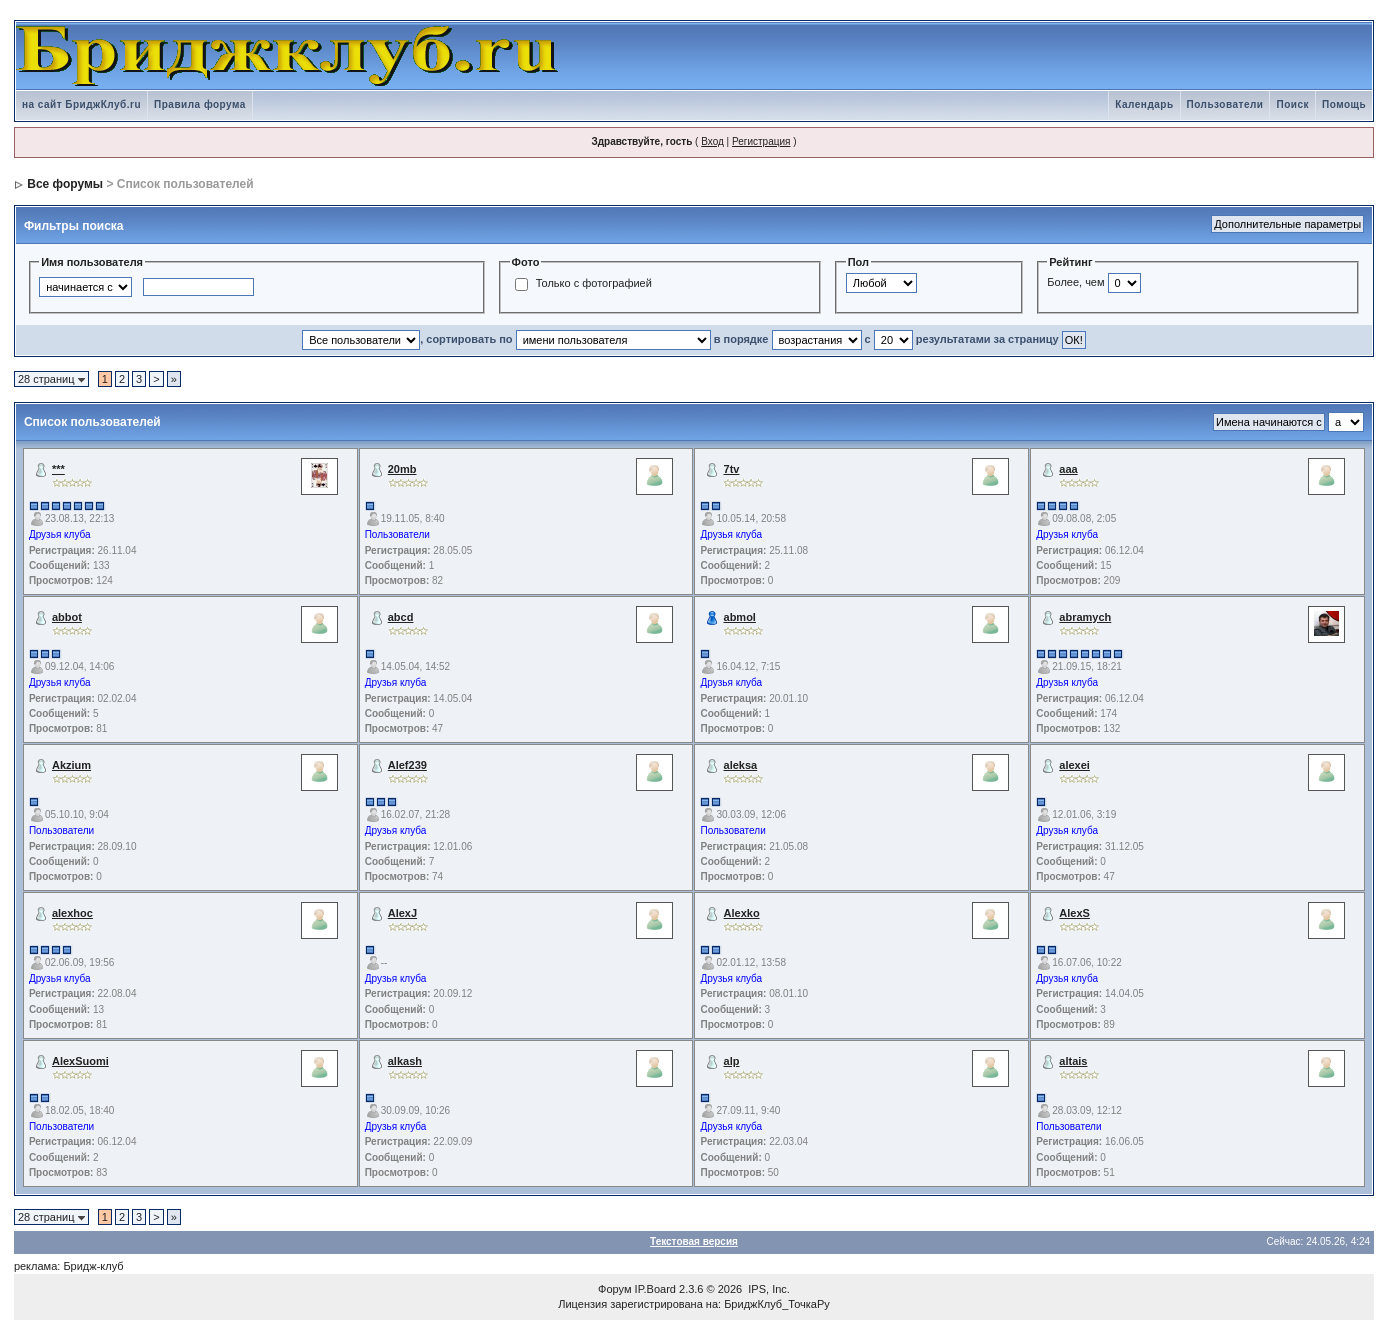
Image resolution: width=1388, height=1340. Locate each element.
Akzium (71, 765)
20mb (402, 469)
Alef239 (407, 765)
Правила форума (200, 104)
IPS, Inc (767, 1289)
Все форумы (65, 184)
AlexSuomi (80, 1061)
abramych (1085, 617)
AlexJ (402, 913)
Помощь (1344, 104)
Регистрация (761, 141)
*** (58, 469)
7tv (732, 469)
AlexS (1074, 913)
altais (1073, 1061)
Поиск (1292, 104)
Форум (614, 1289)
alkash (405, 1061)
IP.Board (655, 1289)
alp (732, 1061)
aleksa (741, 765)
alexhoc (72, 913)
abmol (740, 617)
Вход (712, 141)
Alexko (742, 913)
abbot (67, 617)
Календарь (1144, 104)
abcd (401, 617)
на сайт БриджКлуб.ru (81, 104)
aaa (1068, 469)
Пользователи (1225, 104)
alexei (1074, 765)
